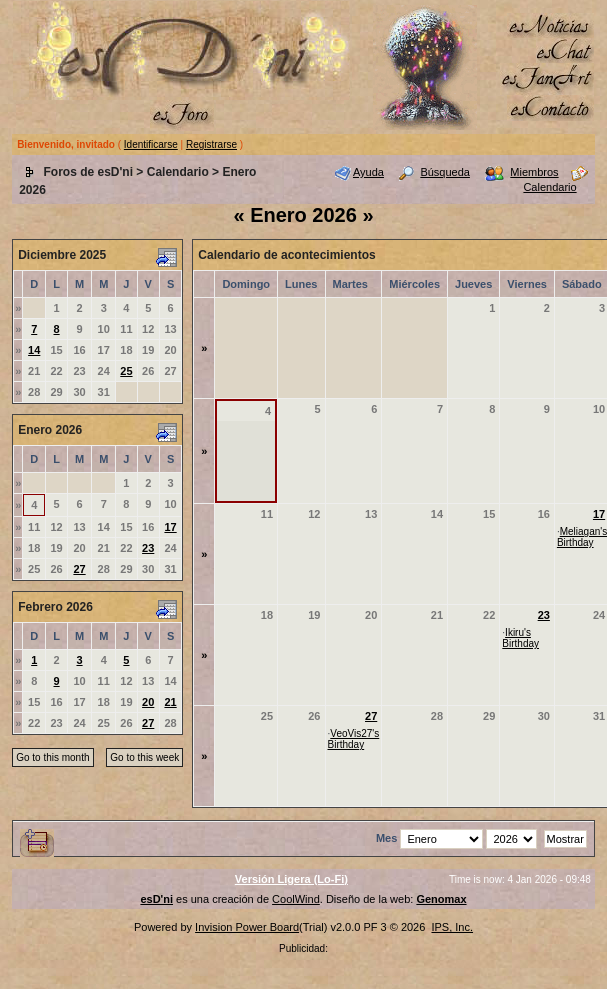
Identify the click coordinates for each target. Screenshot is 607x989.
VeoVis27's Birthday (354, 739)
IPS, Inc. (452, 927)
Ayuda (368, 172)
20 (148, 702)
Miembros (534, 172)
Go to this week (144, 757)
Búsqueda (445, 172)
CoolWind (296, 899)
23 (148, 548)
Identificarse (151, 144)
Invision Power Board (247, 927)
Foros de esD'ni (88, 172)
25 (126, 371)
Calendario (178, 172)
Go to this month (52, 757)
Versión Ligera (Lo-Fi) (291, 879)
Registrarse (211, 144)
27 (79, 569)
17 (170, 527)
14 (34, 350)
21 (170, 702)
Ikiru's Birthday (520, 638)
